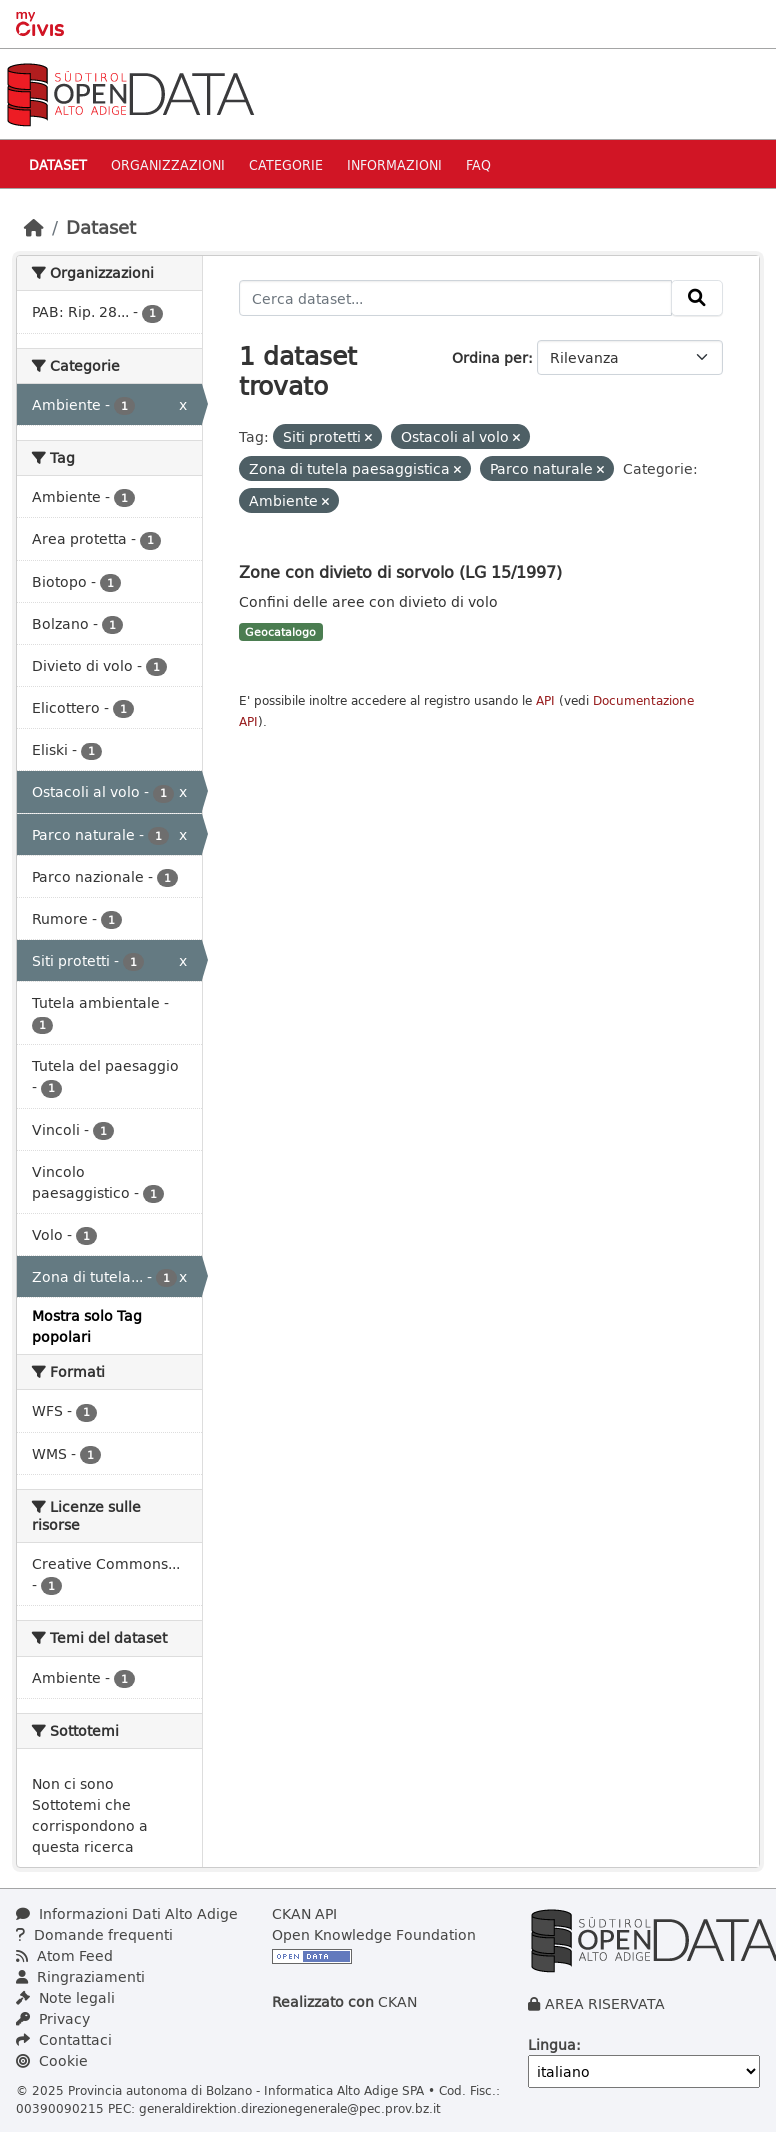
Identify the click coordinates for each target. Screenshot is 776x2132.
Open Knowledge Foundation (374, 1934)
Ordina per (490, 357)
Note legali (65, 1997)
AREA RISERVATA (605, 2003)
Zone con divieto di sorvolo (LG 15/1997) (400, 571)
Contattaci (64, 2039)
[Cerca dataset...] (456, 298)
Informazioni (394, 164)
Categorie (286, 164)
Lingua (552, 2044)
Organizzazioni (168, 164)
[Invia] (697, 298)
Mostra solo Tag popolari (87, 1326)
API (545, 700)
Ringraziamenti (80, 1976)
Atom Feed (64, 1955)
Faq (478, 164)
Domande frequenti (94, 1934)
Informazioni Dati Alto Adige (127, 1913)
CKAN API (304, 1913)
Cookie (52, 2060)
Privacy (53, 2018)
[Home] (34, 227)
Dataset (58, 164)
